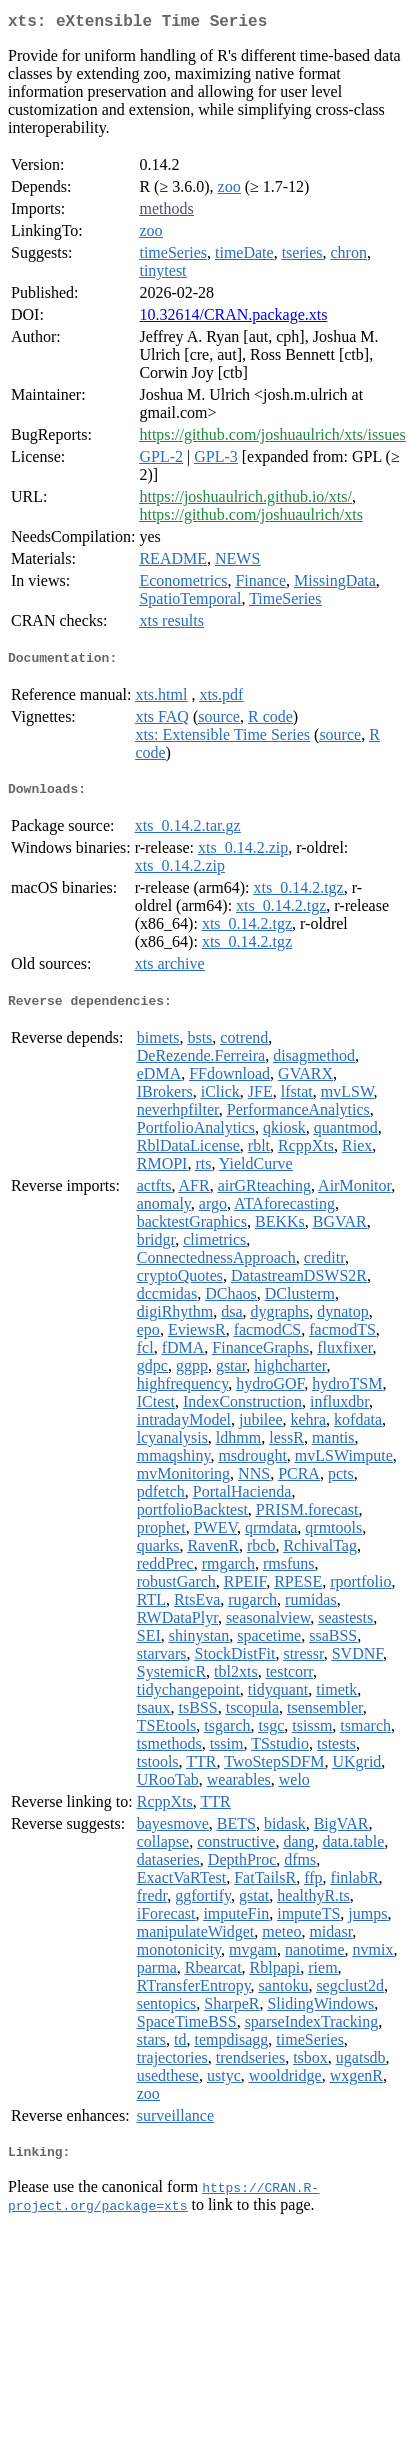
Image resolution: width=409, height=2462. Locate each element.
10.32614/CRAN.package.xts (233, 318)
